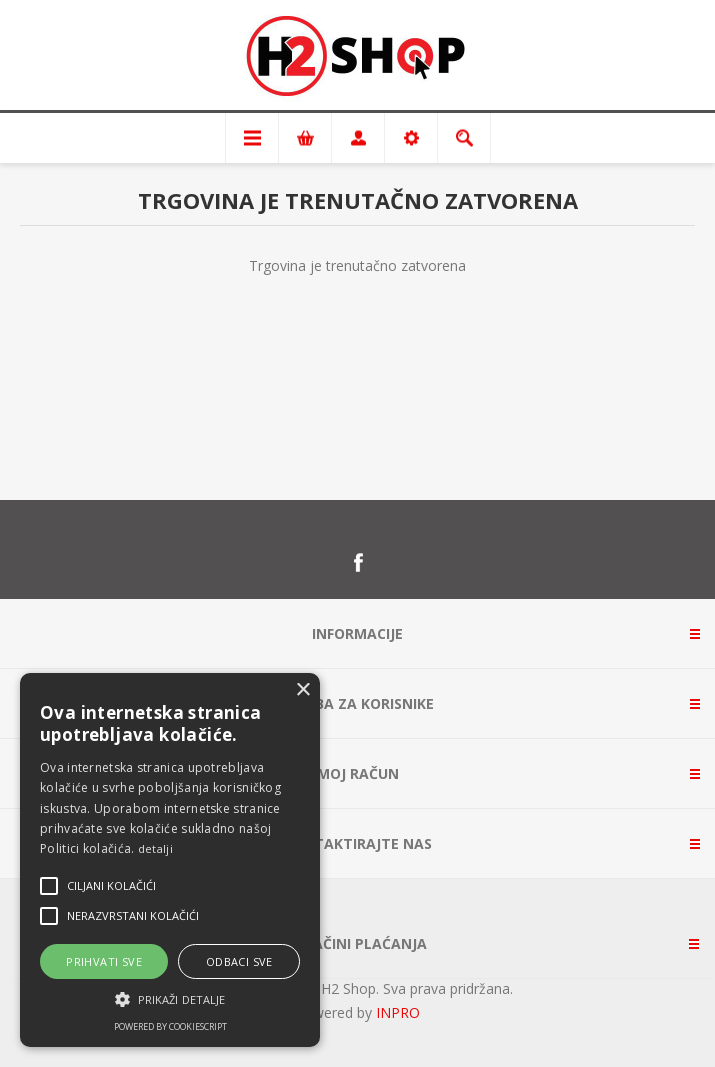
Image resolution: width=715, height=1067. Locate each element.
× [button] (302, 690)
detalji (155, 848)
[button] (170, 998)
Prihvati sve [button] (104, 961)
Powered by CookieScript (170, 1026)
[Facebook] (358, 563)
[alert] (170, 860)
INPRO (398, 1012)
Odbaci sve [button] (239, 961)
